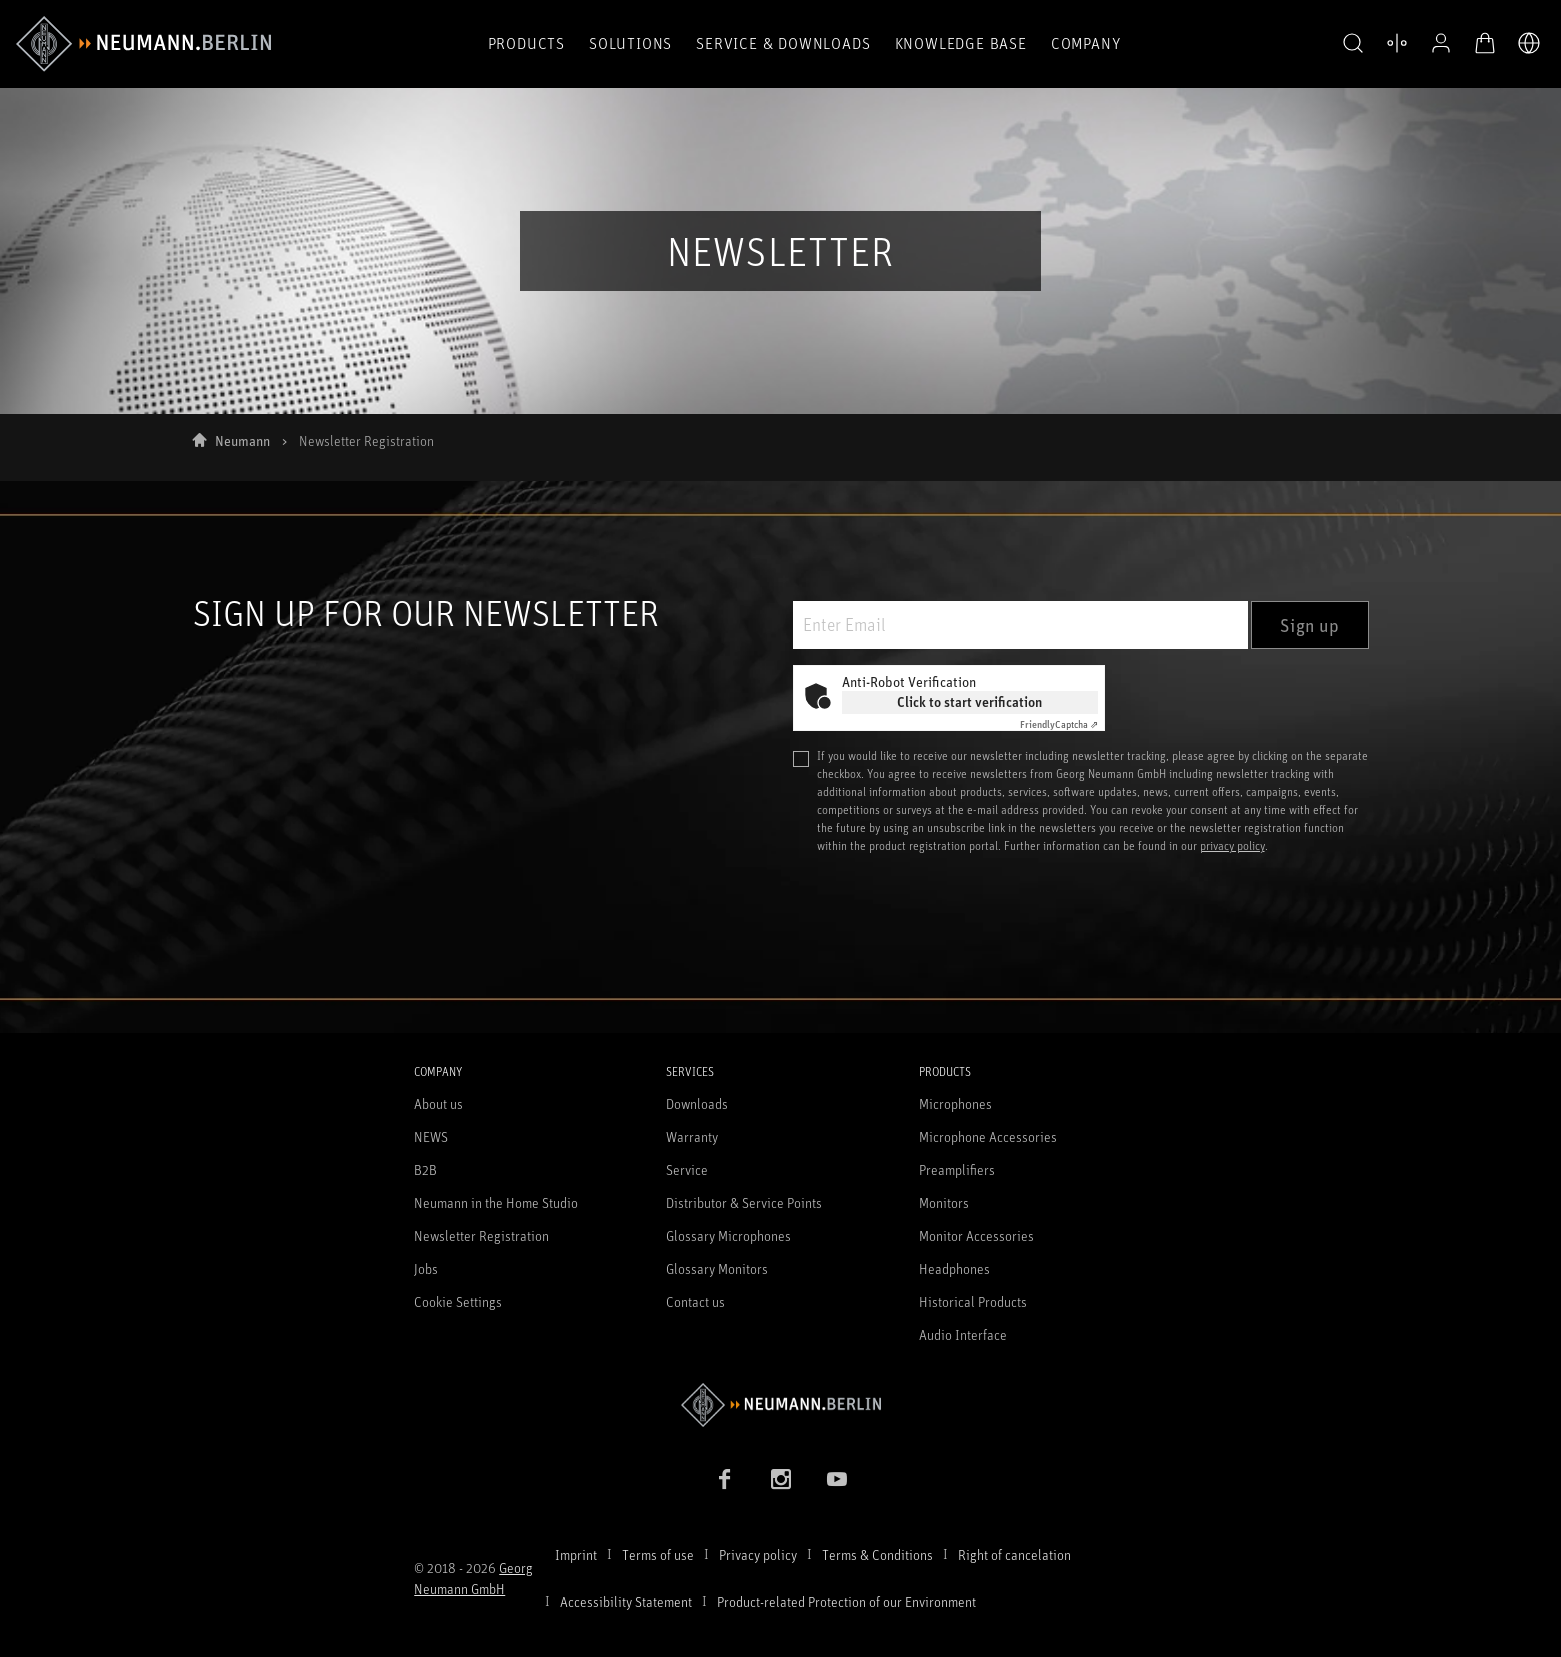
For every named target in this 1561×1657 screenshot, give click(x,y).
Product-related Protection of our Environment (846, 1601)
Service (687, 1169)
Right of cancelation (1014, 1554)
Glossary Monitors (717, 1268)
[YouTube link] (837, 1479)
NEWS (431, 1136)
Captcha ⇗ (1059, 724)
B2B (425, 1169)
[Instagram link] (781, 1479)
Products (526, 43)
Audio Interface (963, 1334)
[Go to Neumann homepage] (780, 1404)
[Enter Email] (1020, 625)
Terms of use (658, 1554)
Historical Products (973, 1301)
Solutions (630, 43)
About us (438, 1103)
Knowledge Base (961, 43)
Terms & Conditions (877, 1554)
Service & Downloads (783, 43)
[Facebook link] (725, 1479)
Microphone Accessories (988, 1136)
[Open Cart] (1485, 43)
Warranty (692, 1136)
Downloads (697, 1103)
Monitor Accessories (976, 1235)
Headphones (954, 1268)
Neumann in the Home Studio (496, 1202)
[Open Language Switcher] (1529, 43)
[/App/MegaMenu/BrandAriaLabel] (143, 44)
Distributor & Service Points (744, 1202)
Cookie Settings (458, 1301)
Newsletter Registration (481, 1235)
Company (1086, 43)
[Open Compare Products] (1397, 43)
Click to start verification (969, 701)
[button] (1353, 44)
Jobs (426, 1268)
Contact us (695, 1301)
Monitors (944, 1202)
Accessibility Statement (626, 1601)
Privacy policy (758, 1554)
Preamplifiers (957, 1169)
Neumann (242, 440)
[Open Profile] (1441, 43)
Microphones (955, 1103)
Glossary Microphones (728, 1235)
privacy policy (1232, 845)
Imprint (576, 1554)
